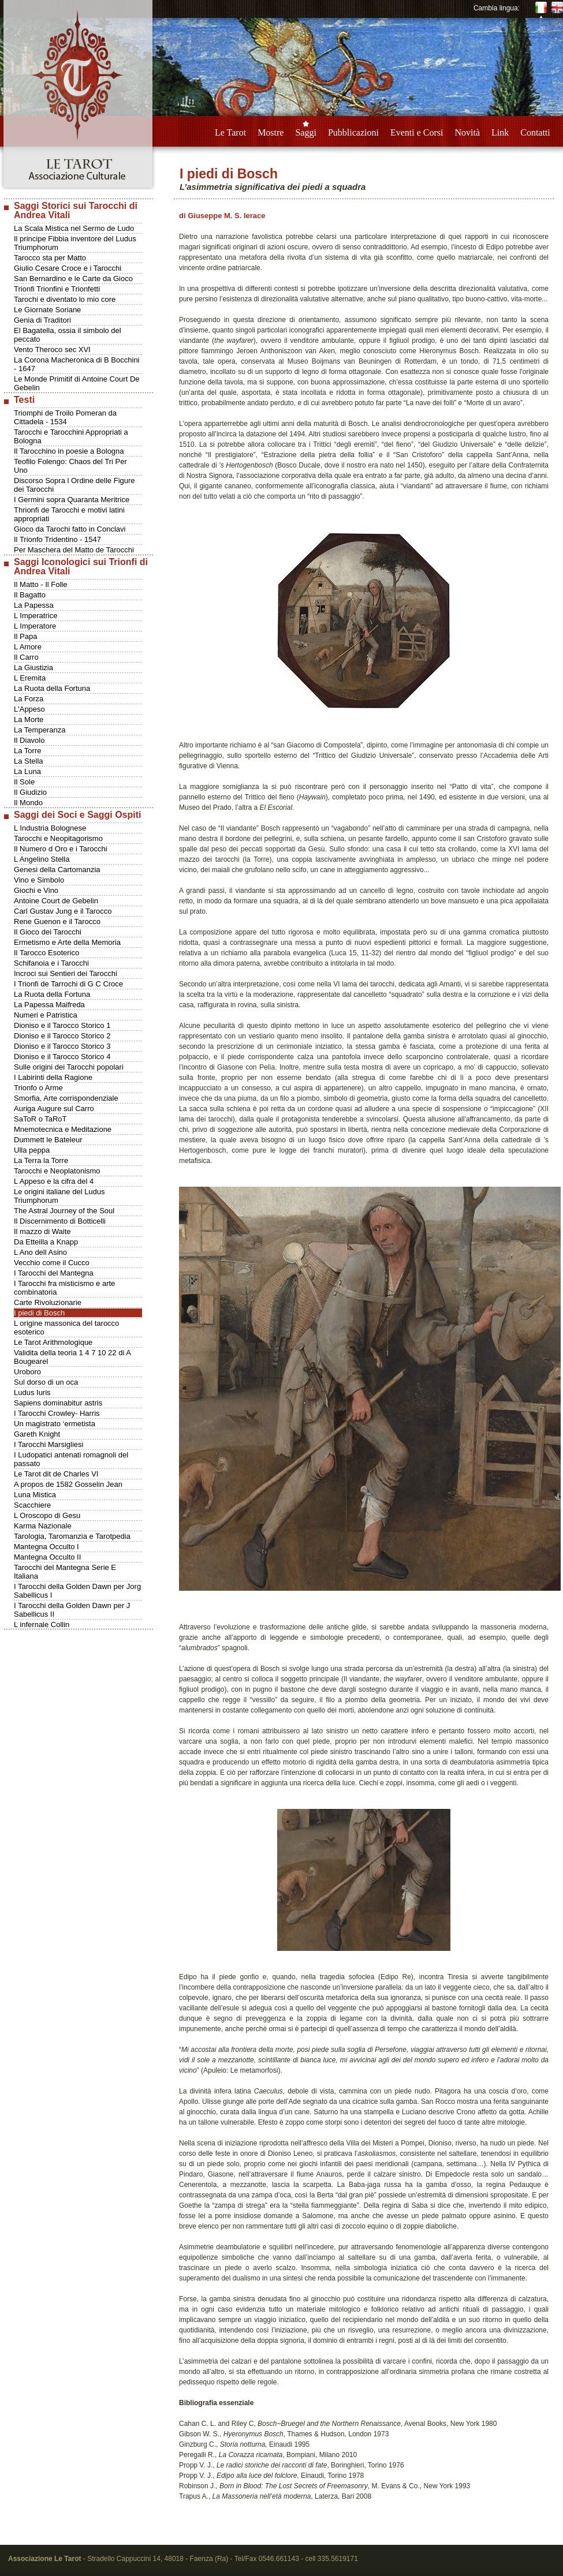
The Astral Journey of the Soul (64, 1210)
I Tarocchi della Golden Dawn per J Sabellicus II (72, 1609)
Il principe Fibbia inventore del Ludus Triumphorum (75, 243)
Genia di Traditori (42, 320)
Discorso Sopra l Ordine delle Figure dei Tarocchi (74, 484)
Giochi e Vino (36, 890)
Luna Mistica (35, 1494)
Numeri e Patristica (45, 1015)
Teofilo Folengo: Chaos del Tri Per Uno (70, 465)
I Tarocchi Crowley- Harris (57, 1413)
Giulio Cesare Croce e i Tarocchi (67, 268)
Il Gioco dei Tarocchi (47, 932)
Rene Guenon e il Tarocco (57, 921)
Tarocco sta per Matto (50, 257)
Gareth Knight (37, 1434)
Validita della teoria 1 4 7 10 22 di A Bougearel (72, 1357)
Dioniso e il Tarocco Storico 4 (62, 1056)
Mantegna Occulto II (47, 1557)
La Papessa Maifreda (49, 1004)
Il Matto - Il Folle (40, 584)
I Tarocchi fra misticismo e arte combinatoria (64, 1287)
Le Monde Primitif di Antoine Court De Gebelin (77, 383)
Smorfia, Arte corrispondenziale (66, 1098)
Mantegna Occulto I (46, 1546)
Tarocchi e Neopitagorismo (58, 838)
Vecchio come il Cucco (52, 1262)
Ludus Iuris (32, 1392)
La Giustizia (33, 667)
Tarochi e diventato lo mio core (64, 299)
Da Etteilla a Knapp (46, 1241)
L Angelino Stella (41, 859)
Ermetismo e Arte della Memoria (67, 942)
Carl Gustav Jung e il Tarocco (63, 911)
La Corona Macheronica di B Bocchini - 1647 (77, 364)
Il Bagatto (30, 594)
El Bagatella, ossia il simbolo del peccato (67, 334)
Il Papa (25, 636)
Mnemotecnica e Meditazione (62, 1129)
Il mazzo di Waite (42, 1231)
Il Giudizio (30, 792)
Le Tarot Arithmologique (53, 1342)
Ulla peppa (32, 1150)
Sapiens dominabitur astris (58, 1403)
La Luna (27, 771)
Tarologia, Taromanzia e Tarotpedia (72, 1536)
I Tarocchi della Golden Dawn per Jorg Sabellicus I (77, 1590)
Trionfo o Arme (38, 1087)
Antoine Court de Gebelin (56, 900)
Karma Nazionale (43, 1525)
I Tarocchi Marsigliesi (48, 1444)
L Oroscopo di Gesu (47, 1515)
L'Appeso (29, 709)
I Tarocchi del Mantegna (54, 1273)
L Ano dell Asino (40, 1252)
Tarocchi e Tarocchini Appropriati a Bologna (71, 436)
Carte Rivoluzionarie (47, 1302)
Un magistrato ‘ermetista (54, 1423)
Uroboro (27, 1371)
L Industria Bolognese (50, 828)
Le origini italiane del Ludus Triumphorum (59, 1196)
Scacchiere (32, 1505)
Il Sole (24, 781)
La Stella (28, 761)
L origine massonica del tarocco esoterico (66, 1327)
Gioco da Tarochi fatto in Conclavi (69, 529)
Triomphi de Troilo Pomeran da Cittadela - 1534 (65, 417)
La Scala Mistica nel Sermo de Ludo (74, 228)
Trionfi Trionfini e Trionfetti (57, 289)
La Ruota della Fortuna (52, 688)
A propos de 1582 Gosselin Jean (68, 1484)
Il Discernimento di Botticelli (60, 1221)
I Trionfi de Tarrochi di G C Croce (68, 983)
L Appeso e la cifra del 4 (54, 1181)
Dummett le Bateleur (48, 1139)
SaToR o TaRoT (40, 1119)
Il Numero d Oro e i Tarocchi (60, 848)
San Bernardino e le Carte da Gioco (73, 278)
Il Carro (26, 657)
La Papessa (34, 605)
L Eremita (30, 678)
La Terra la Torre (41, 1160)
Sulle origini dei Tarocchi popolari (69, 1067)
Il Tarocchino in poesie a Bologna (69, 451)
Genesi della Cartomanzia (57, 869)
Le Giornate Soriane (47, 309)
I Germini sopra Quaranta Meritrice (71, 499)
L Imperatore (35, 626)
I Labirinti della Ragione (53, 1077)
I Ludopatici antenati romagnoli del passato (71, 1459)
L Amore (28, 646)
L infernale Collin (41, 1624)
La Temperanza (39, 730)
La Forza (28, 698)
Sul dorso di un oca (46, 1382)
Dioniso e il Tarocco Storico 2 (62, 1035)
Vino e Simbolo (39, 880)
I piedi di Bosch (39, 1312)
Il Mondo (28, 802)
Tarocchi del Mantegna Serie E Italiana (65, 1571)
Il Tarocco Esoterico (46, 952)
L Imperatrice (35, 615)
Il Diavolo (29, 740)
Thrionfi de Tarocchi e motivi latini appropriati (69, 514)
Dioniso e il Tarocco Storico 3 (62, 1046)
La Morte (28, 719)
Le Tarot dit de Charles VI (56, 1474)
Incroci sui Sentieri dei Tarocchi (65, 973)
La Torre (27, 750)
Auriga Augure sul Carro (54, 1108)
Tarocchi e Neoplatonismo (57, 1171)
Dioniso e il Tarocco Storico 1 (62, 1025)
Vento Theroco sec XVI (52, 349)
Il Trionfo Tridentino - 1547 (57, 539)
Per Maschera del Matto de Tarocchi (74, 549)
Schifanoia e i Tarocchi (51, 963)
